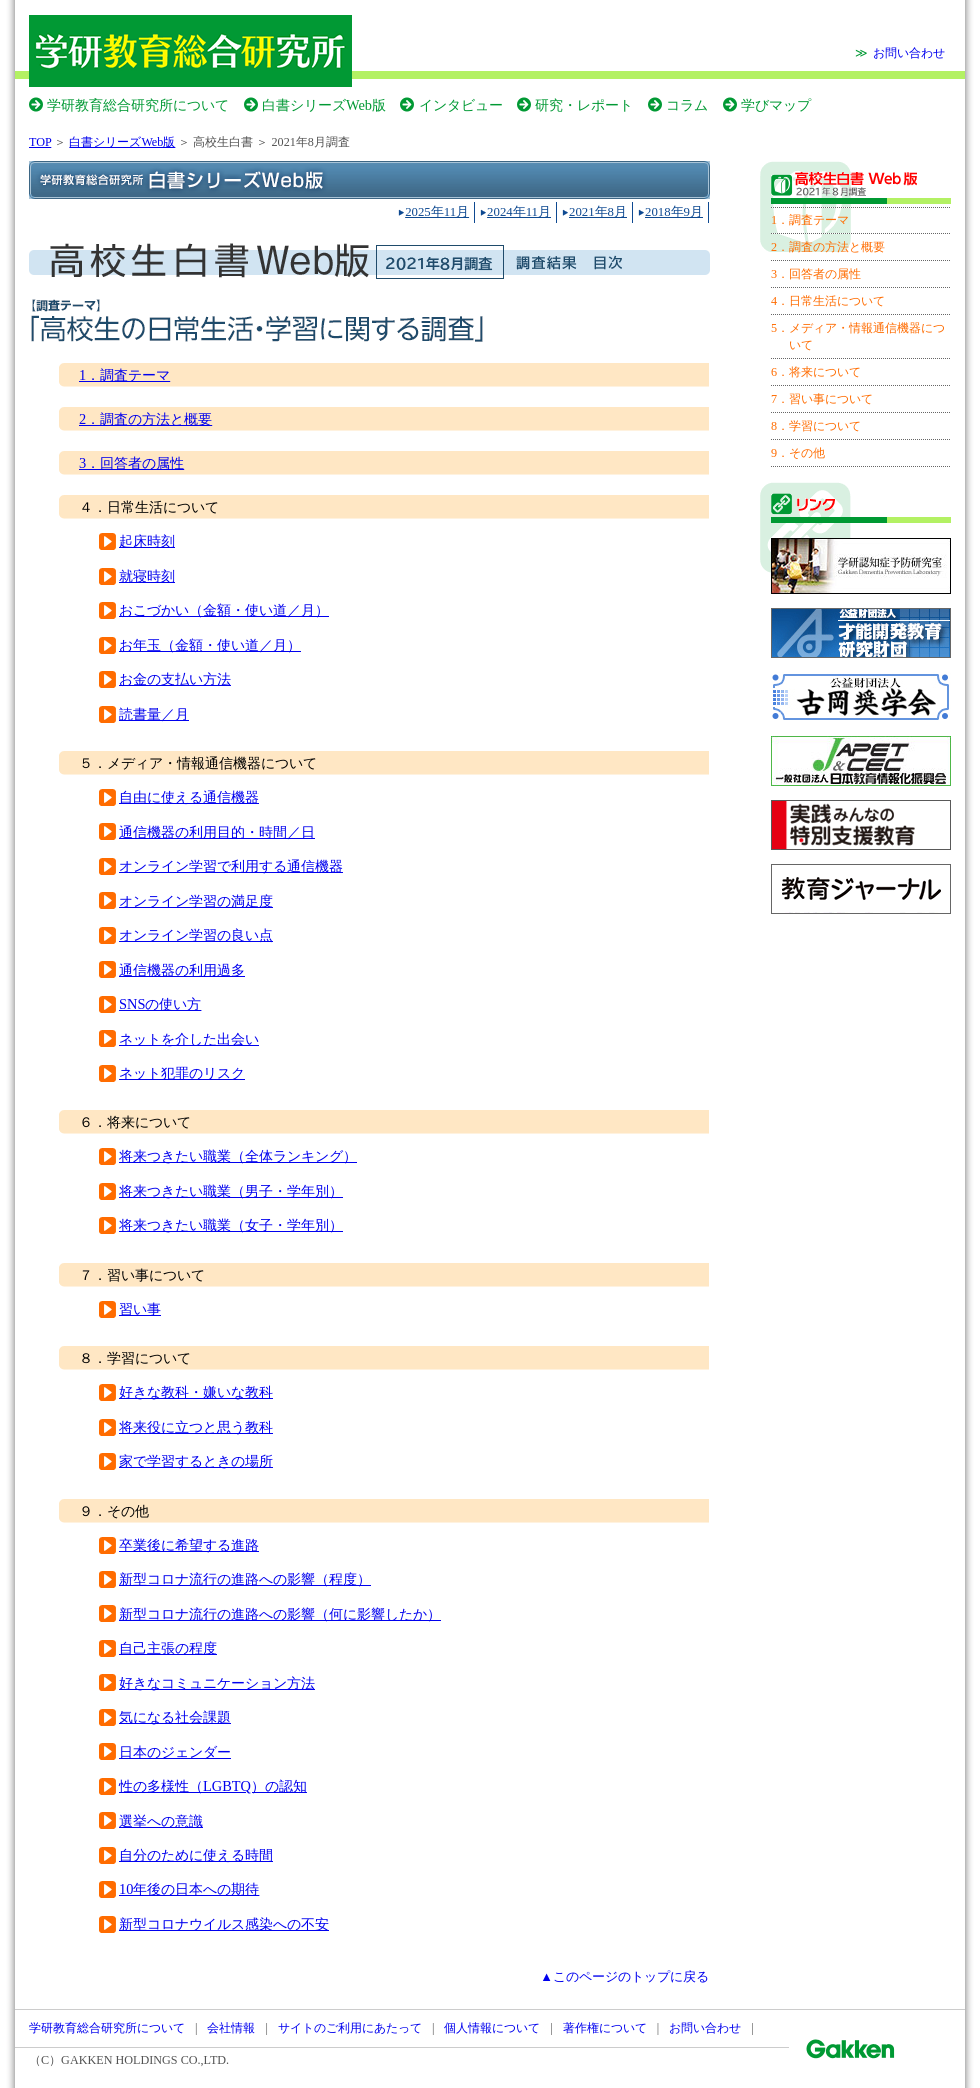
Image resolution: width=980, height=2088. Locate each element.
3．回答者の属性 (131, 463)
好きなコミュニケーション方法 (217, 1683)
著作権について (605, 2028)
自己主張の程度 (168, 1648)
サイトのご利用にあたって (350, 2028)
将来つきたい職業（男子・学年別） (231, 1191)
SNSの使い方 (160, 1004)
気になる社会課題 (175, 1717)
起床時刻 (147, 541)
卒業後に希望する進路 (189, 1545)
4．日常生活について (828, 301)
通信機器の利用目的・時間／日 (217, 832)
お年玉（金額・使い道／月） (210, 645)
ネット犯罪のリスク (182, 1073)
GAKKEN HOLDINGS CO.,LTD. (145, 2060)
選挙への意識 (161, 1821)
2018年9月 (674, 212)
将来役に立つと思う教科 (196, 1427)
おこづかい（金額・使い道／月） (224, 610)
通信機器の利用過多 (182, 970)
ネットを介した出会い (189, 1039)
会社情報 (231, 2028)
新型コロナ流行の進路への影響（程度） (245, 1579)
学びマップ (776, 105)
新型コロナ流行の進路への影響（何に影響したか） (280, 1614)
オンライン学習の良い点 (196, 935)
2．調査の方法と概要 (145, 419)
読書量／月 (154, 714)
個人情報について (492, 2028)
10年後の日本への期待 (189, 1889)
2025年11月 (437, 212)
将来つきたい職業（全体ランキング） (238, 1156)
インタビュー (461, 105)
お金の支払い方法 (175, 679)
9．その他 (798, 453)
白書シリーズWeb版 (324, 105)
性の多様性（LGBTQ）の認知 (213, 1786)
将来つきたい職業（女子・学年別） (231, 1225)
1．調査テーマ (124, 375)
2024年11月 (519, 212)
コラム (687, 105)
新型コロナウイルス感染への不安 (224, 1924)
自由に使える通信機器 (189, 797)
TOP (40, 142)
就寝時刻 (147, 576)
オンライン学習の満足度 (196, 901)
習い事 (140, 1309)
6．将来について (816, 372)
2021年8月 (598, 212)
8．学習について (816, 426)
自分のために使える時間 (196, 1855)
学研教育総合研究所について (138, 105)
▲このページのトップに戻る (624, 1977)
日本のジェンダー (175, 1752)
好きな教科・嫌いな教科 (196, 1392)
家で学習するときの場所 (196, 1461)
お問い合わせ (909, 53)
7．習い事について (822, 399)
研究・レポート (584, 105)
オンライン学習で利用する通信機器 (231, 866)
